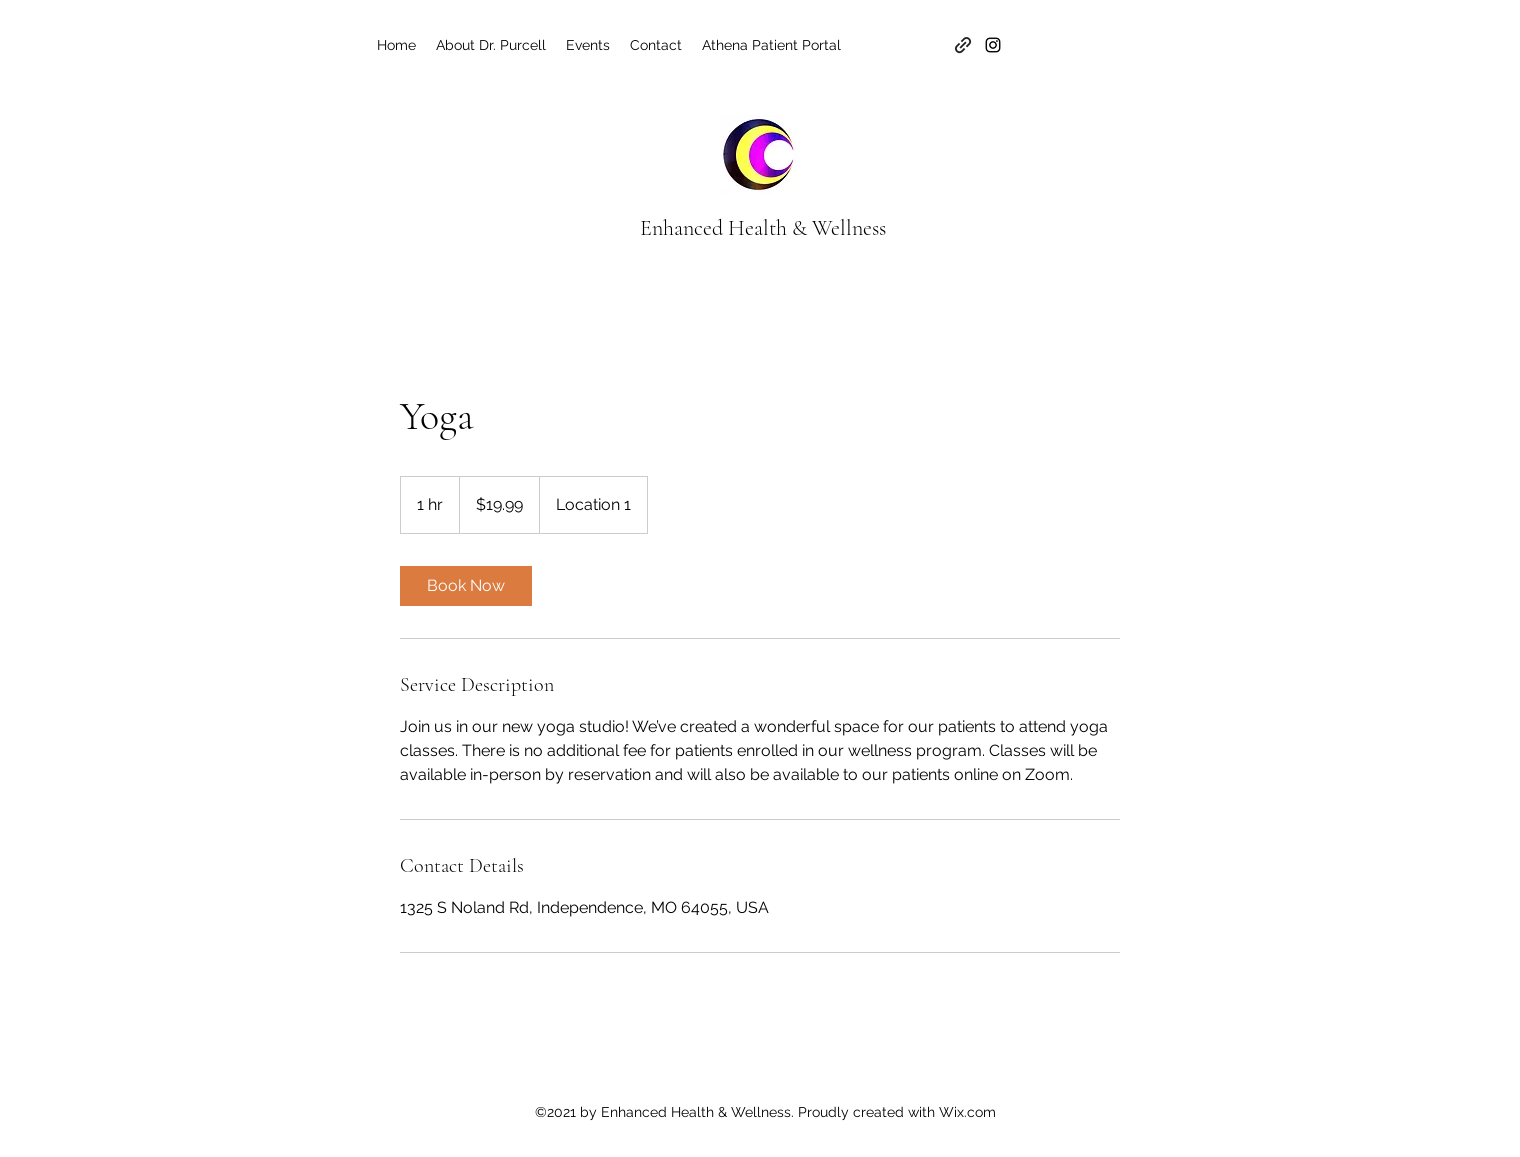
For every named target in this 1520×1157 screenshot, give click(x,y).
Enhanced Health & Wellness (763, 228)
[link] (466, 586)
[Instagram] (993, 45)
